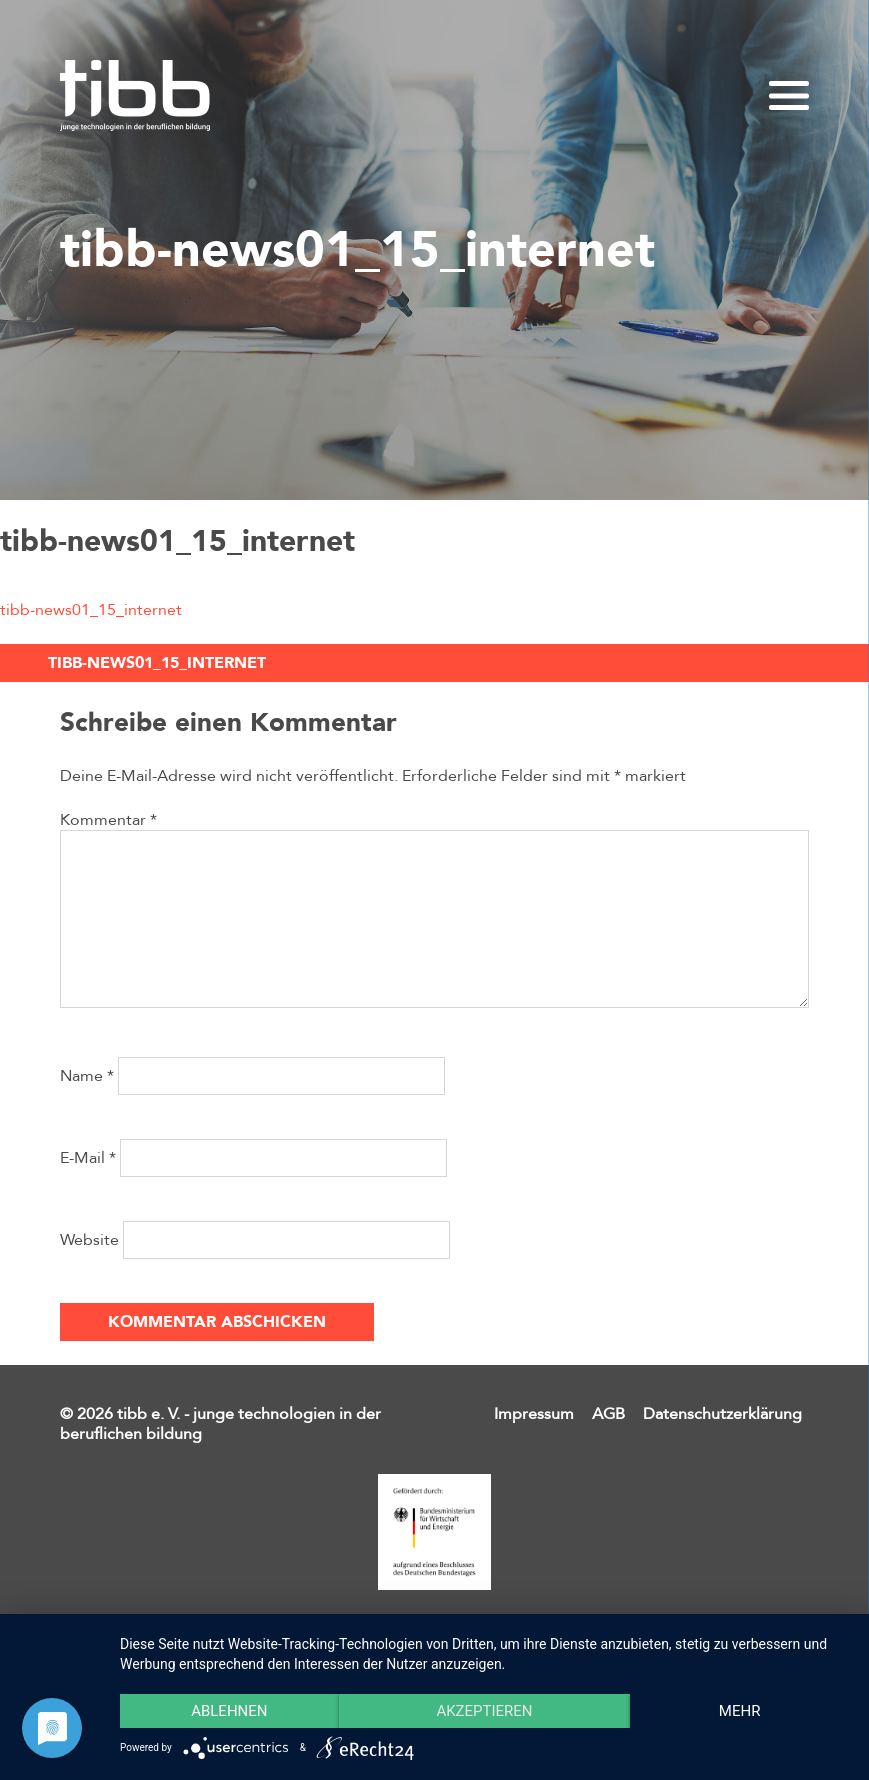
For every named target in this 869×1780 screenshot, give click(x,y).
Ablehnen (229, 1711)
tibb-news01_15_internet (91, 610)
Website (89, 1240)
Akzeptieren (484, 1711)
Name (87, 1076)
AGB (608, 1414)
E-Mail (88, 1158)
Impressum (534, 1414)
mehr (740, 1711)
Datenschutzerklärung (722, 1414)
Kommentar (108, 820)
